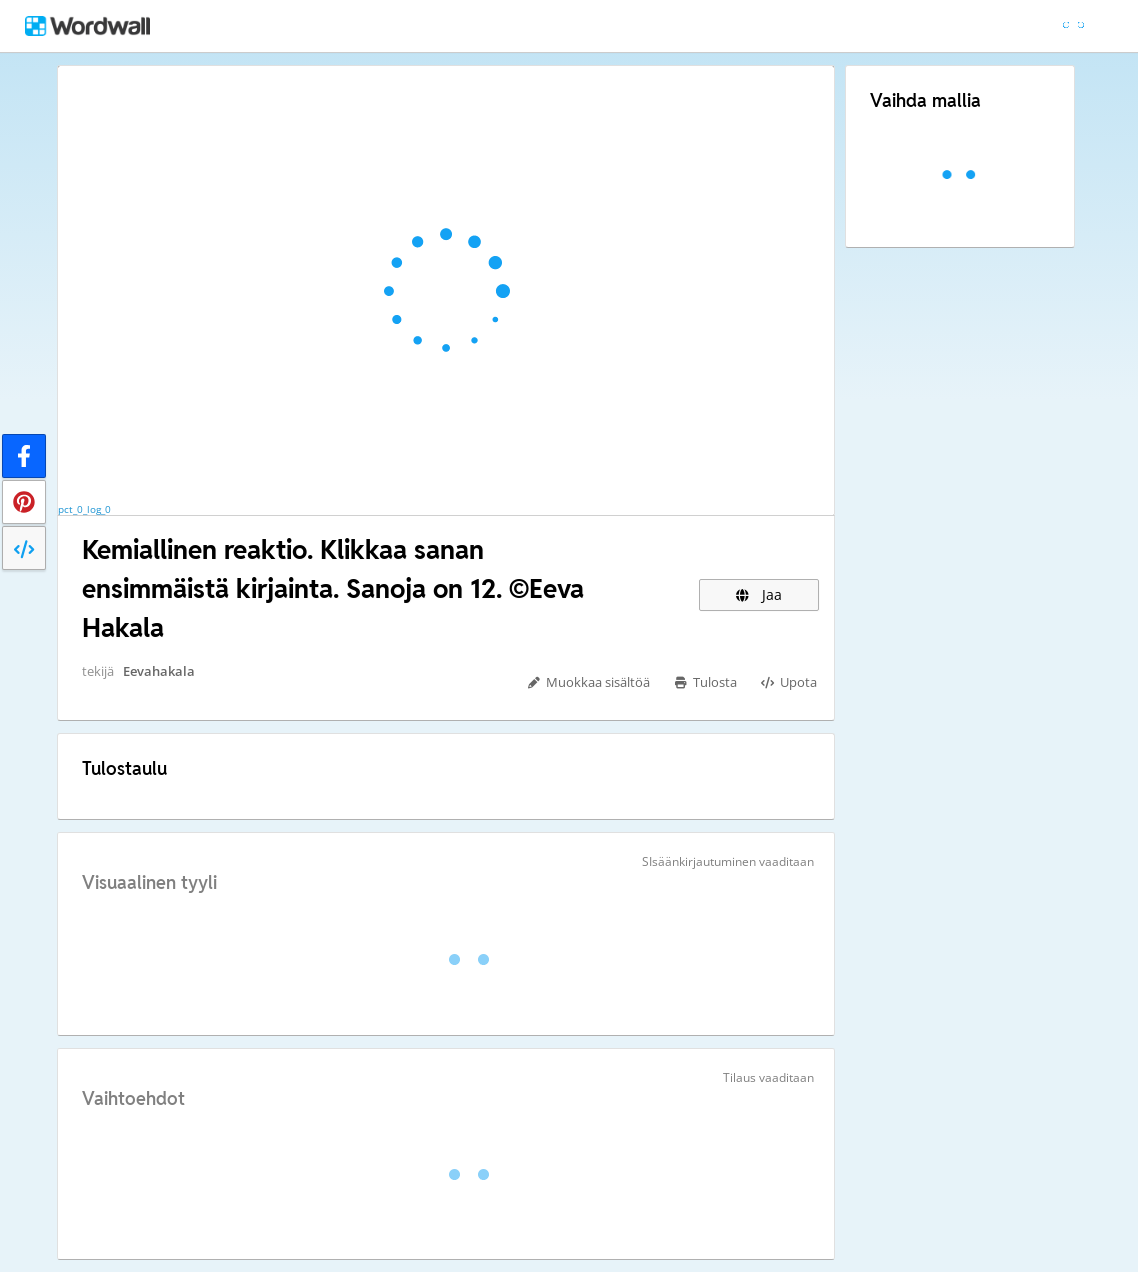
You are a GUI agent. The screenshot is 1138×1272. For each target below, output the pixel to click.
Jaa (759, 594)
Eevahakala (159, 671)
